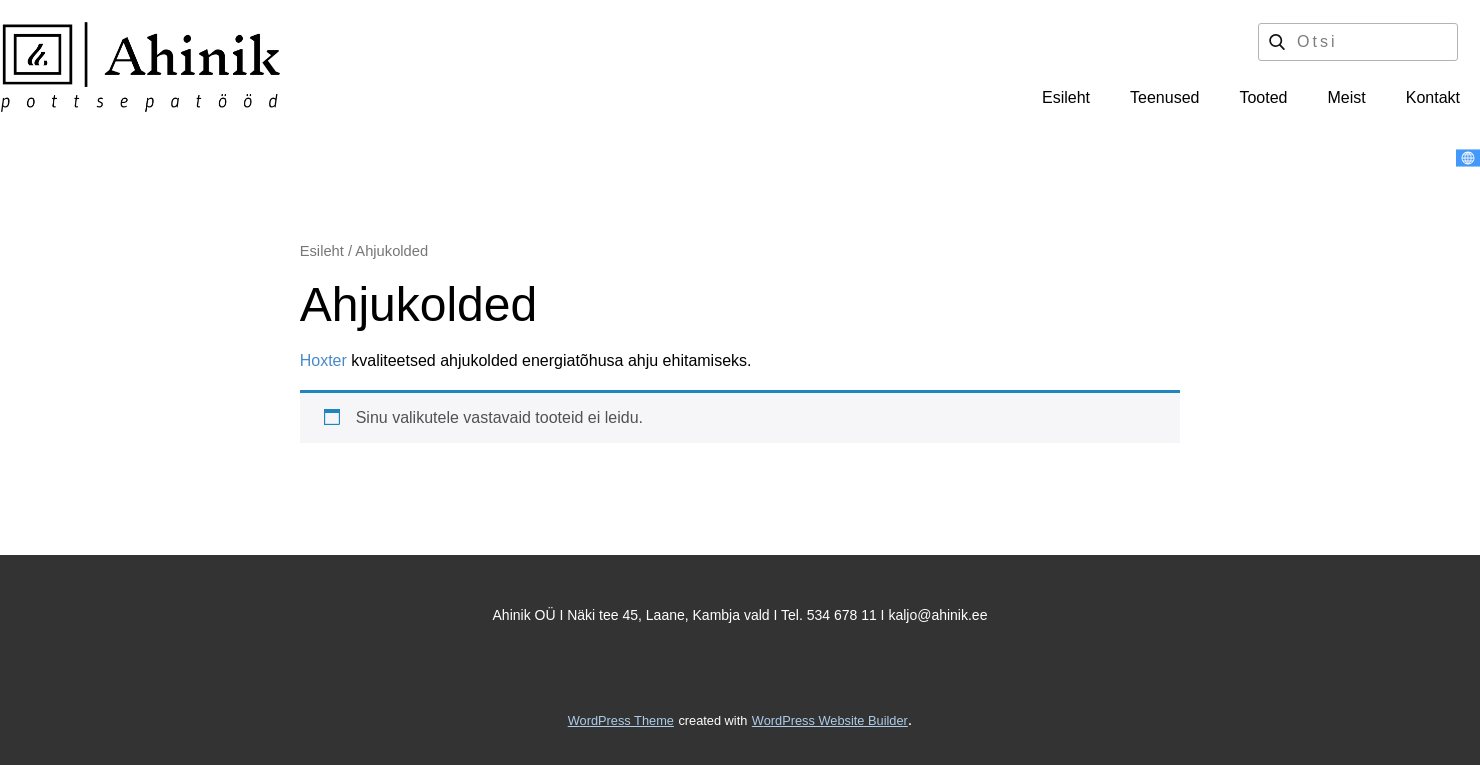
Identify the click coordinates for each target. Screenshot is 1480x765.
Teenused (1164, 97)
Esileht (1066, 97)
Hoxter (323, 360)
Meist (1347, 97)
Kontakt (1433, 97)
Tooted (1263, 97)
